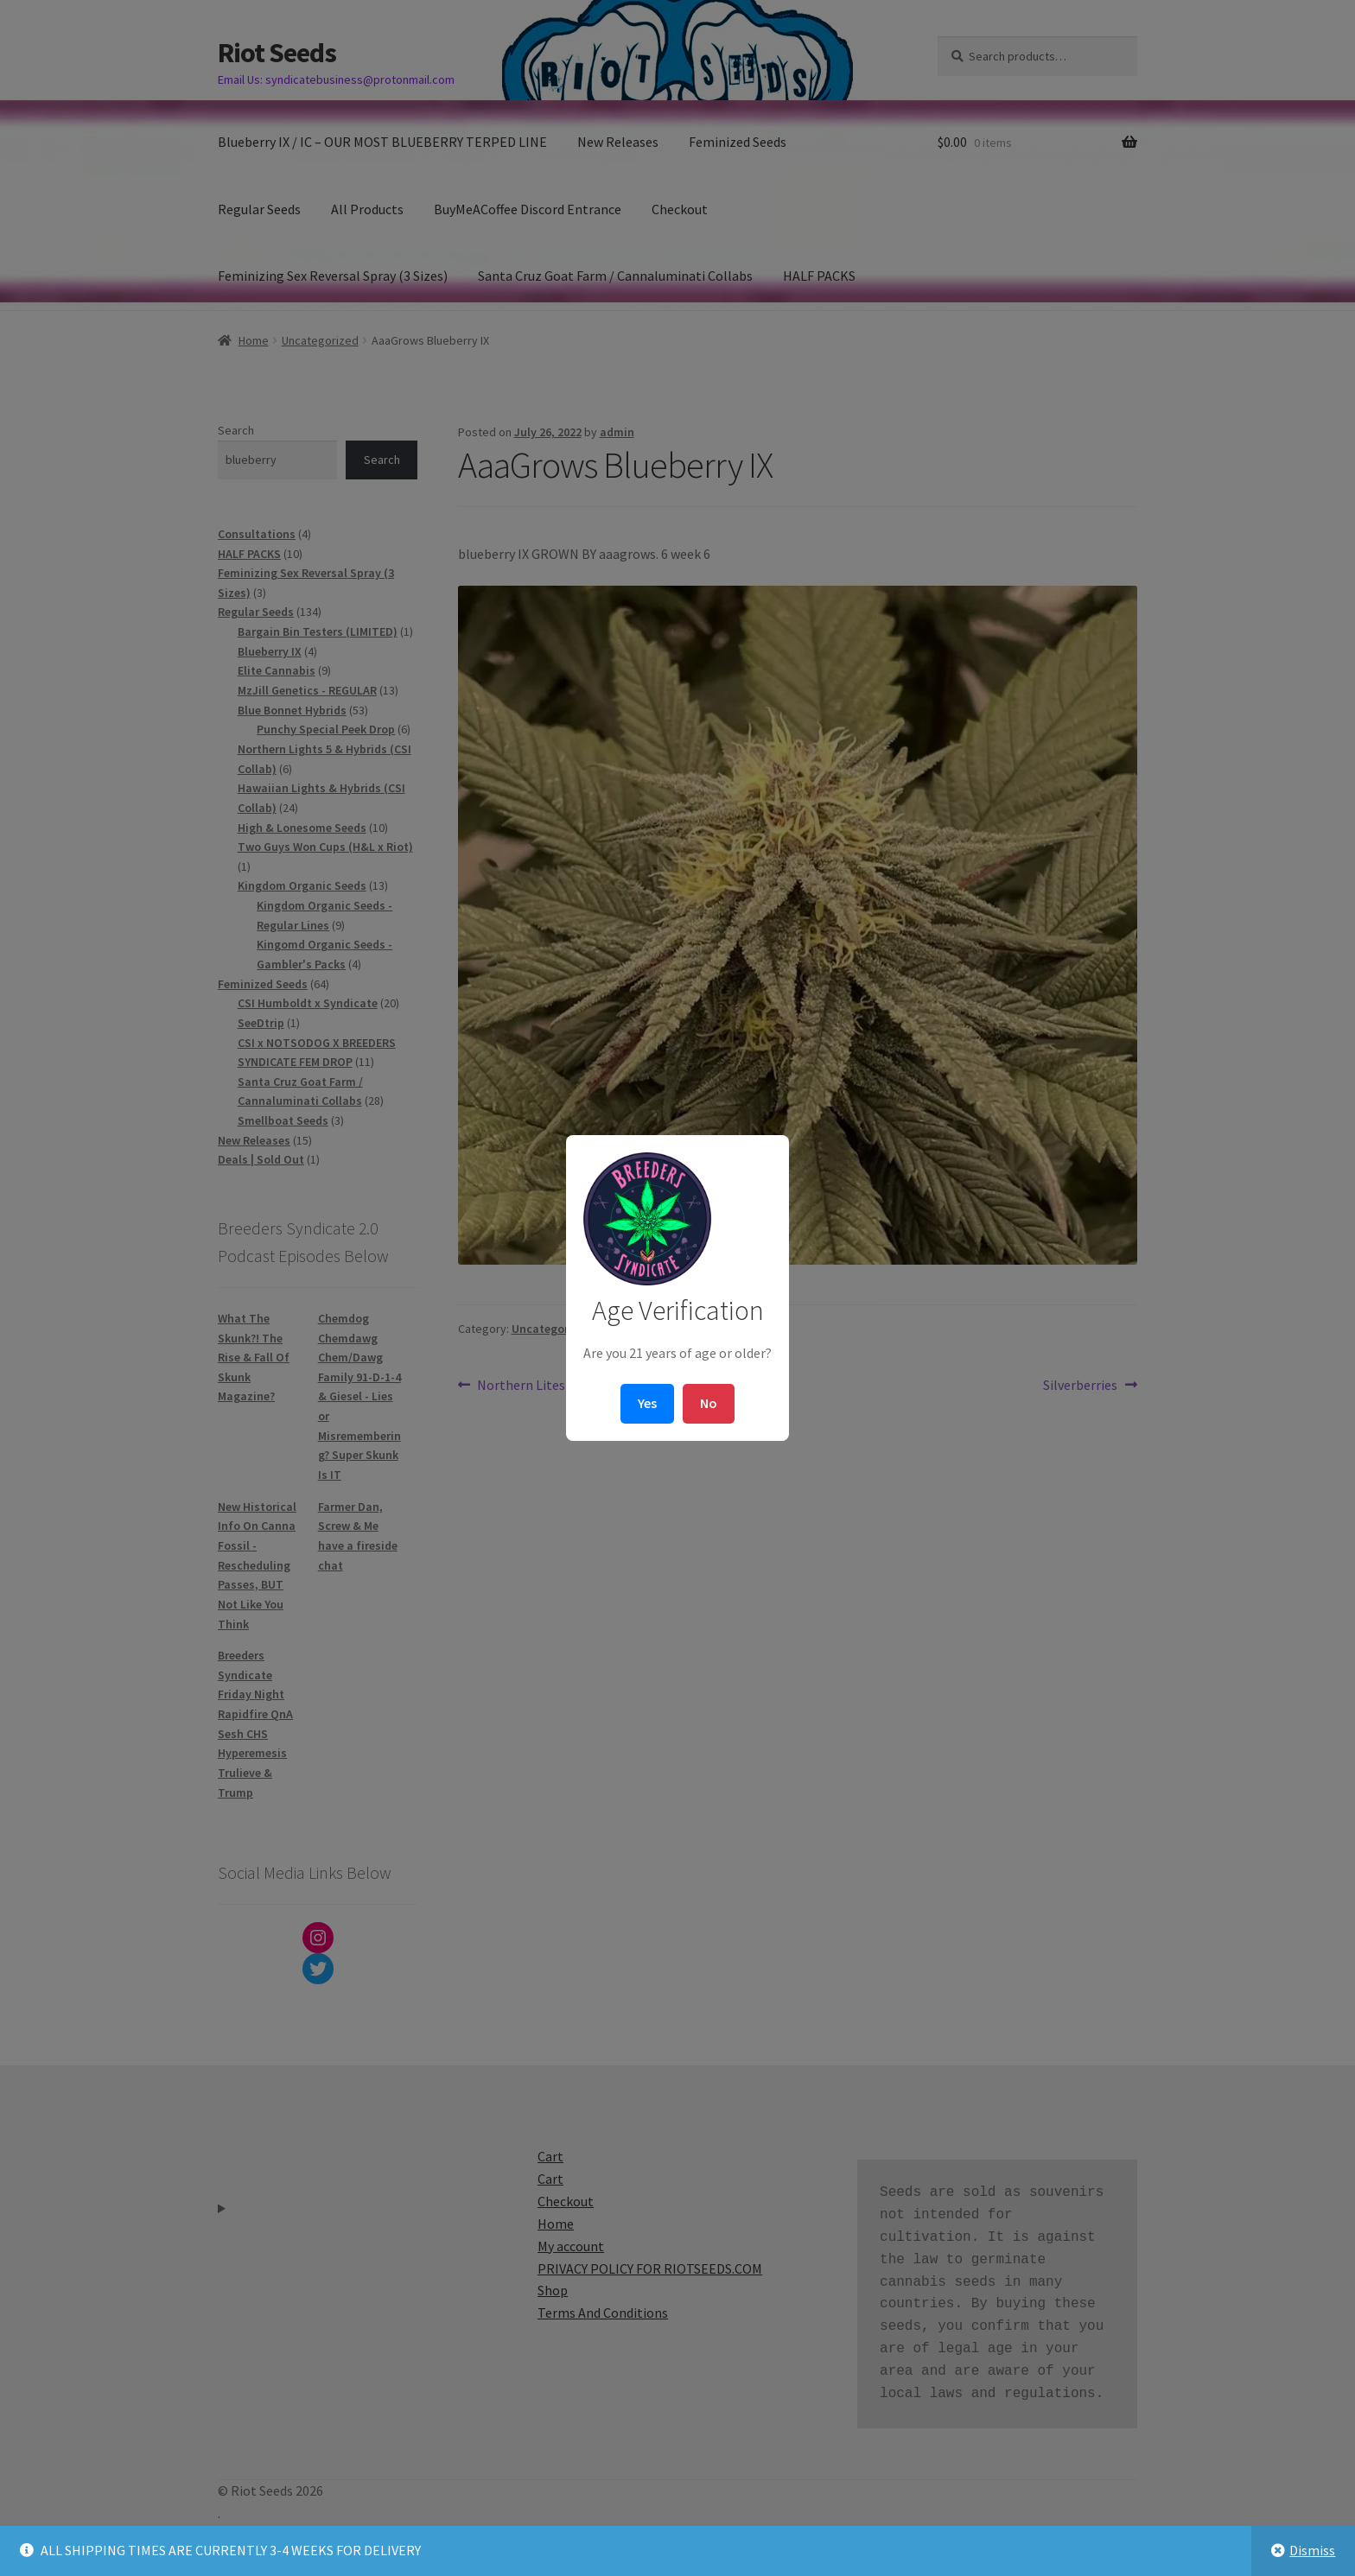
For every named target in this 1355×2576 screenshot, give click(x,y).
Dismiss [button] (1312, 2550)
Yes (647, 1403)
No (708, 1403)
